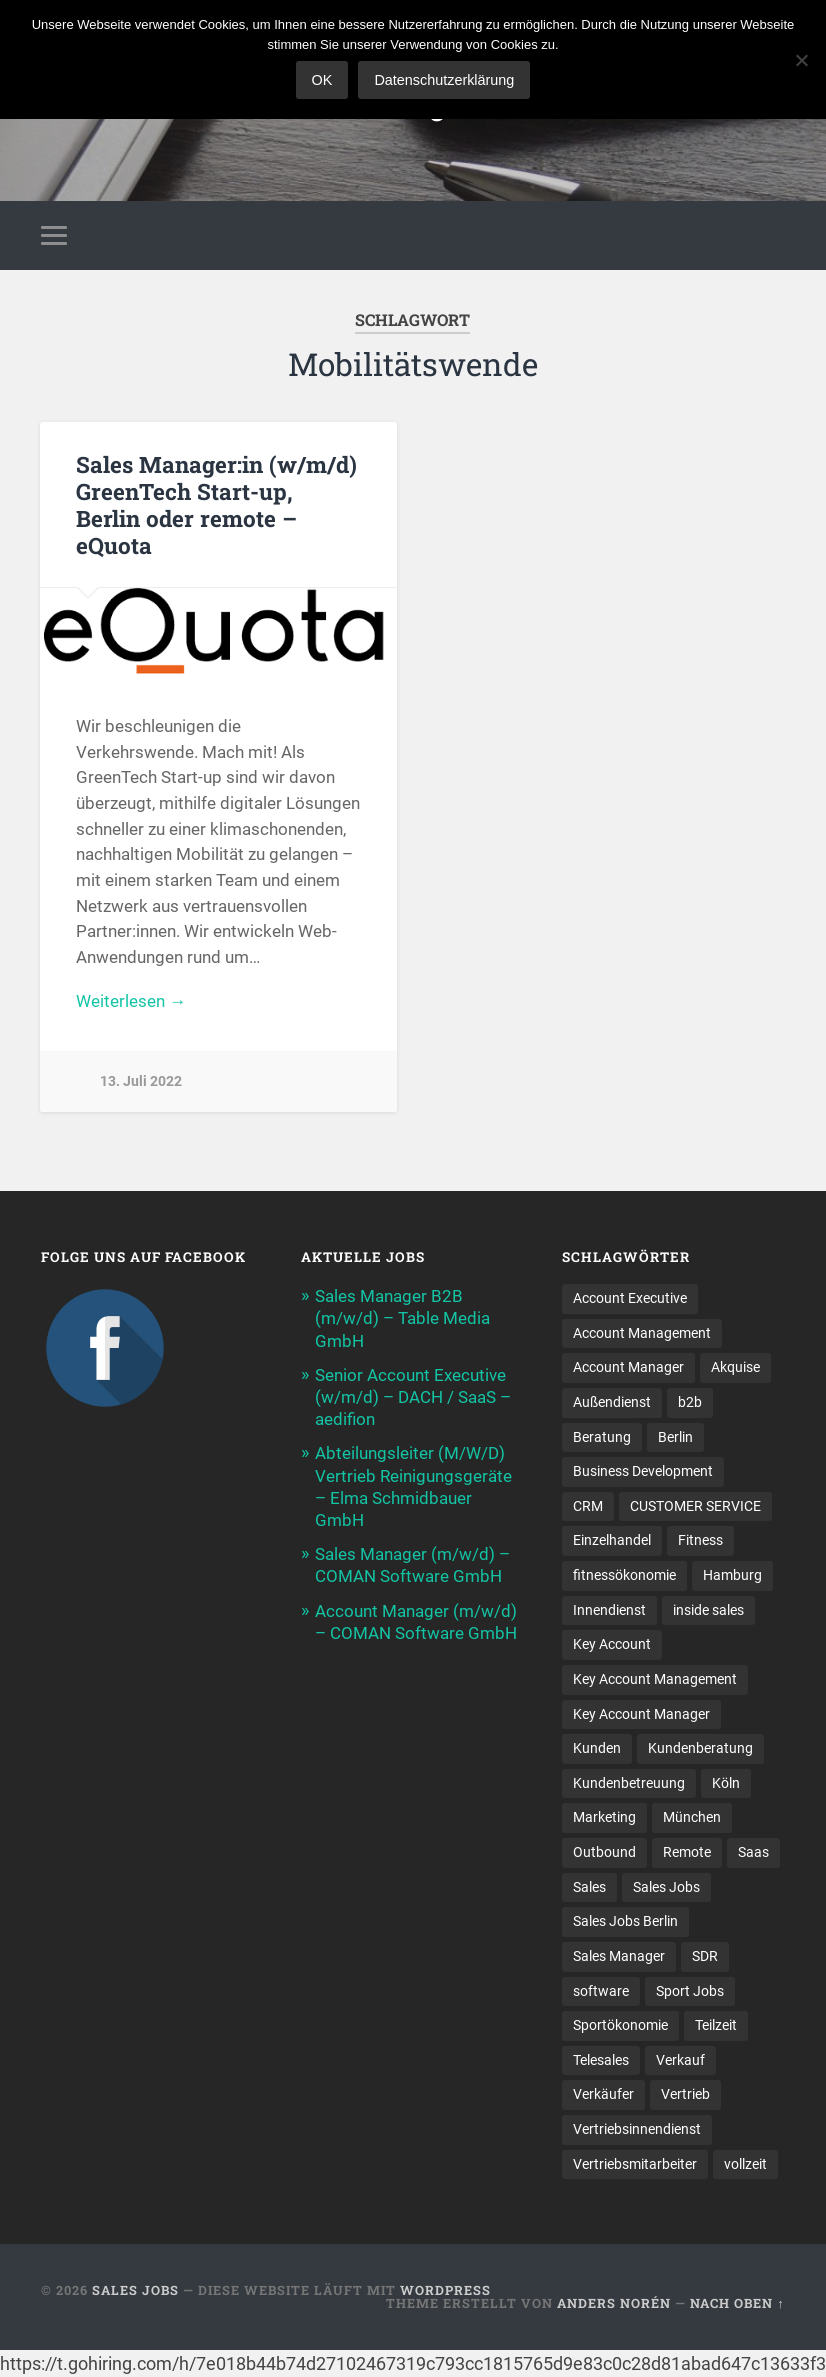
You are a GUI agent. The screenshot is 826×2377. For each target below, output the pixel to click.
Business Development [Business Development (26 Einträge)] (643, 1473)
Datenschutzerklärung (444, 80)
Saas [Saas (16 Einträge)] (753, 1855)
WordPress (445, 2294)
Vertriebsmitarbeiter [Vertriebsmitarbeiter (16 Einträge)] (635, 2167)
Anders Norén (614, 2307)
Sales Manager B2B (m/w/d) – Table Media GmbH (402, 1320)
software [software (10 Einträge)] (601, 1994)
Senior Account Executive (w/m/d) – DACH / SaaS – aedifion (413, 1399)
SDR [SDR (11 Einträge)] (705, 1959)
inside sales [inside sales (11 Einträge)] (708, 1612)
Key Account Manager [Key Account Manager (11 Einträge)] (641, 1716)
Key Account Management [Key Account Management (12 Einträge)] (655, 1682)
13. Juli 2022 (141, 1081)
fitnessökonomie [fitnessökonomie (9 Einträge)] (624, 1577)
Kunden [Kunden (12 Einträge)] (597, 1751)
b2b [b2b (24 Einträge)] (690, 1404)
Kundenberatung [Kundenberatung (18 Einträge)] (700, 1751)
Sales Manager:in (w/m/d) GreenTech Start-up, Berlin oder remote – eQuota (216, 504)
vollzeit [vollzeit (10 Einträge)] (745, 2167)
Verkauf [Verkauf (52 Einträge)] (680, 2063)
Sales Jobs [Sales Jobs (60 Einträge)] (666, 1890)
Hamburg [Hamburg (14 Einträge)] (732, 1577)
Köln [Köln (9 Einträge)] (726, 1786)
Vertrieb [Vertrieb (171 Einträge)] (685, 2098)
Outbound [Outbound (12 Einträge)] (604, 1855)
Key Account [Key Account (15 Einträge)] (612, 1647)
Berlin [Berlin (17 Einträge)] (675, 1439)
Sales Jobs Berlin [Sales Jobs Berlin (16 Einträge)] (625, 1924)
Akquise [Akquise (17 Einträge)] (735, 1369)
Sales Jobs (135, 2294)
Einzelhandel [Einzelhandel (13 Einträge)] (612, 1543)
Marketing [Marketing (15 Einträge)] (604, 1820)
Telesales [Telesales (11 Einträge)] (601, 2063)
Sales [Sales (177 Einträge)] (589, 1890)
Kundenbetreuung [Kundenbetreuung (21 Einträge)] (629, 1786)
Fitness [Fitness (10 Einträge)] (700, 1543)
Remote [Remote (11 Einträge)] (687, 1855)
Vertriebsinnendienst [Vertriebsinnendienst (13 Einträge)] (637, 2132)
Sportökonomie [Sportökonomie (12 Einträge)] (620, 2028)
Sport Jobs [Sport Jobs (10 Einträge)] (690, 1994)
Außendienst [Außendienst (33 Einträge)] (612, 1404)
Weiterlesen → (131, 1001)
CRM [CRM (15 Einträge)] (588, 1508)
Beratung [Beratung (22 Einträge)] (602, 1439)
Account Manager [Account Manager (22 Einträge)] (628, 1369)
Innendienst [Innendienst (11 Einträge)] (609, 1612)
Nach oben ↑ (737, 2307)
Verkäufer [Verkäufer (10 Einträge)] (603, 2098)
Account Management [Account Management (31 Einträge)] (642, 1335)
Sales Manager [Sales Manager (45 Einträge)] (619, 1959)
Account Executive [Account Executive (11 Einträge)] (630, 1300)
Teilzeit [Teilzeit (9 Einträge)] (716, 2028)
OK (322, 80)
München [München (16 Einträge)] (692, 1820)
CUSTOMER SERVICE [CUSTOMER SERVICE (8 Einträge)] (695, 1508)
